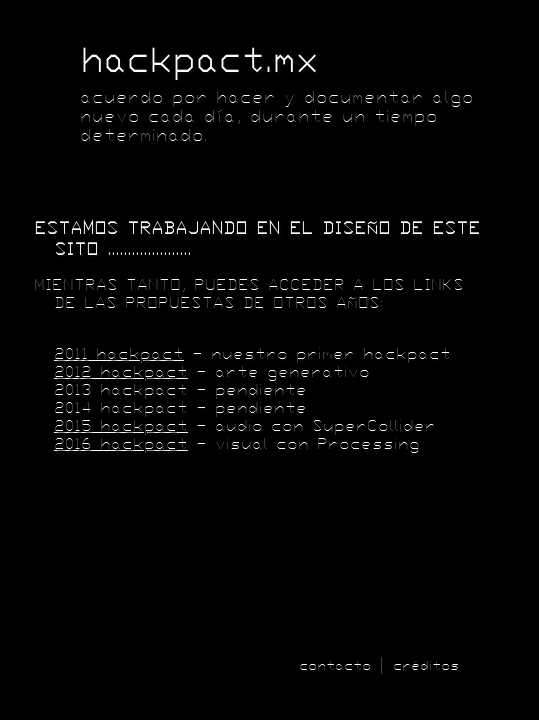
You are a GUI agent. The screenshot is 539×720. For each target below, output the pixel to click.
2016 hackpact (121, 444)
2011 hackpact (119, 354)
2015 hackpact (121, 426)
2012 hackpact (121, 372)
